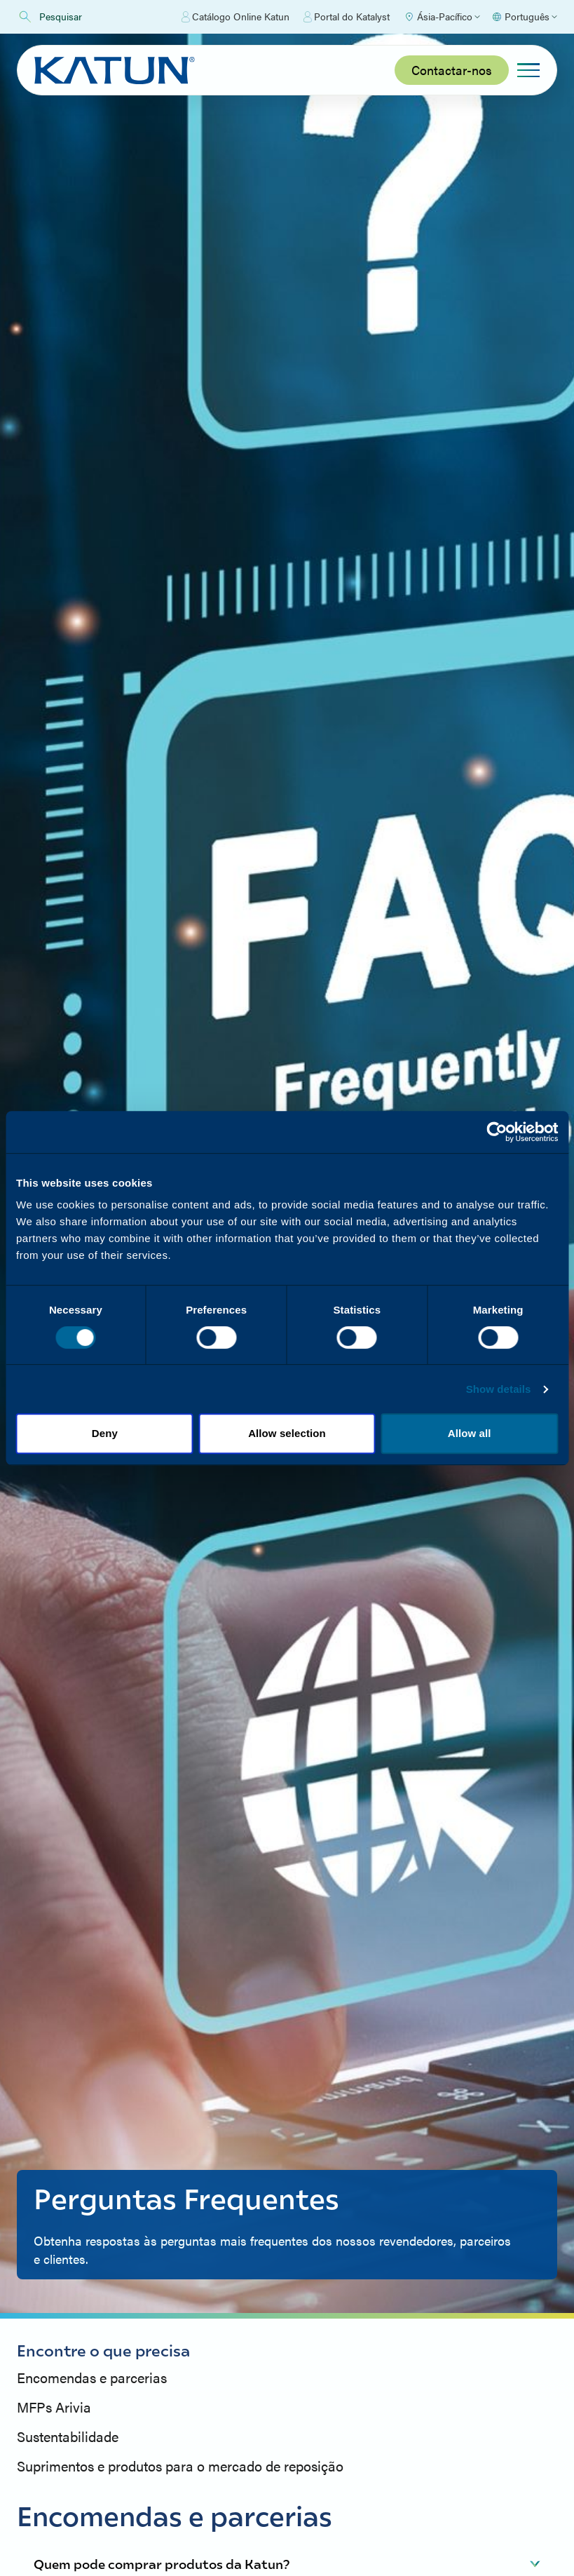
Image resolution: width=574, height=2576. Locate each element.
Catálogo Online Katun (235, 16)
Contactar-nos (451, 70)
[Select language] (524, 16)
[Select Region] (442, 16)
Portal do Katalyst (346, 16)
